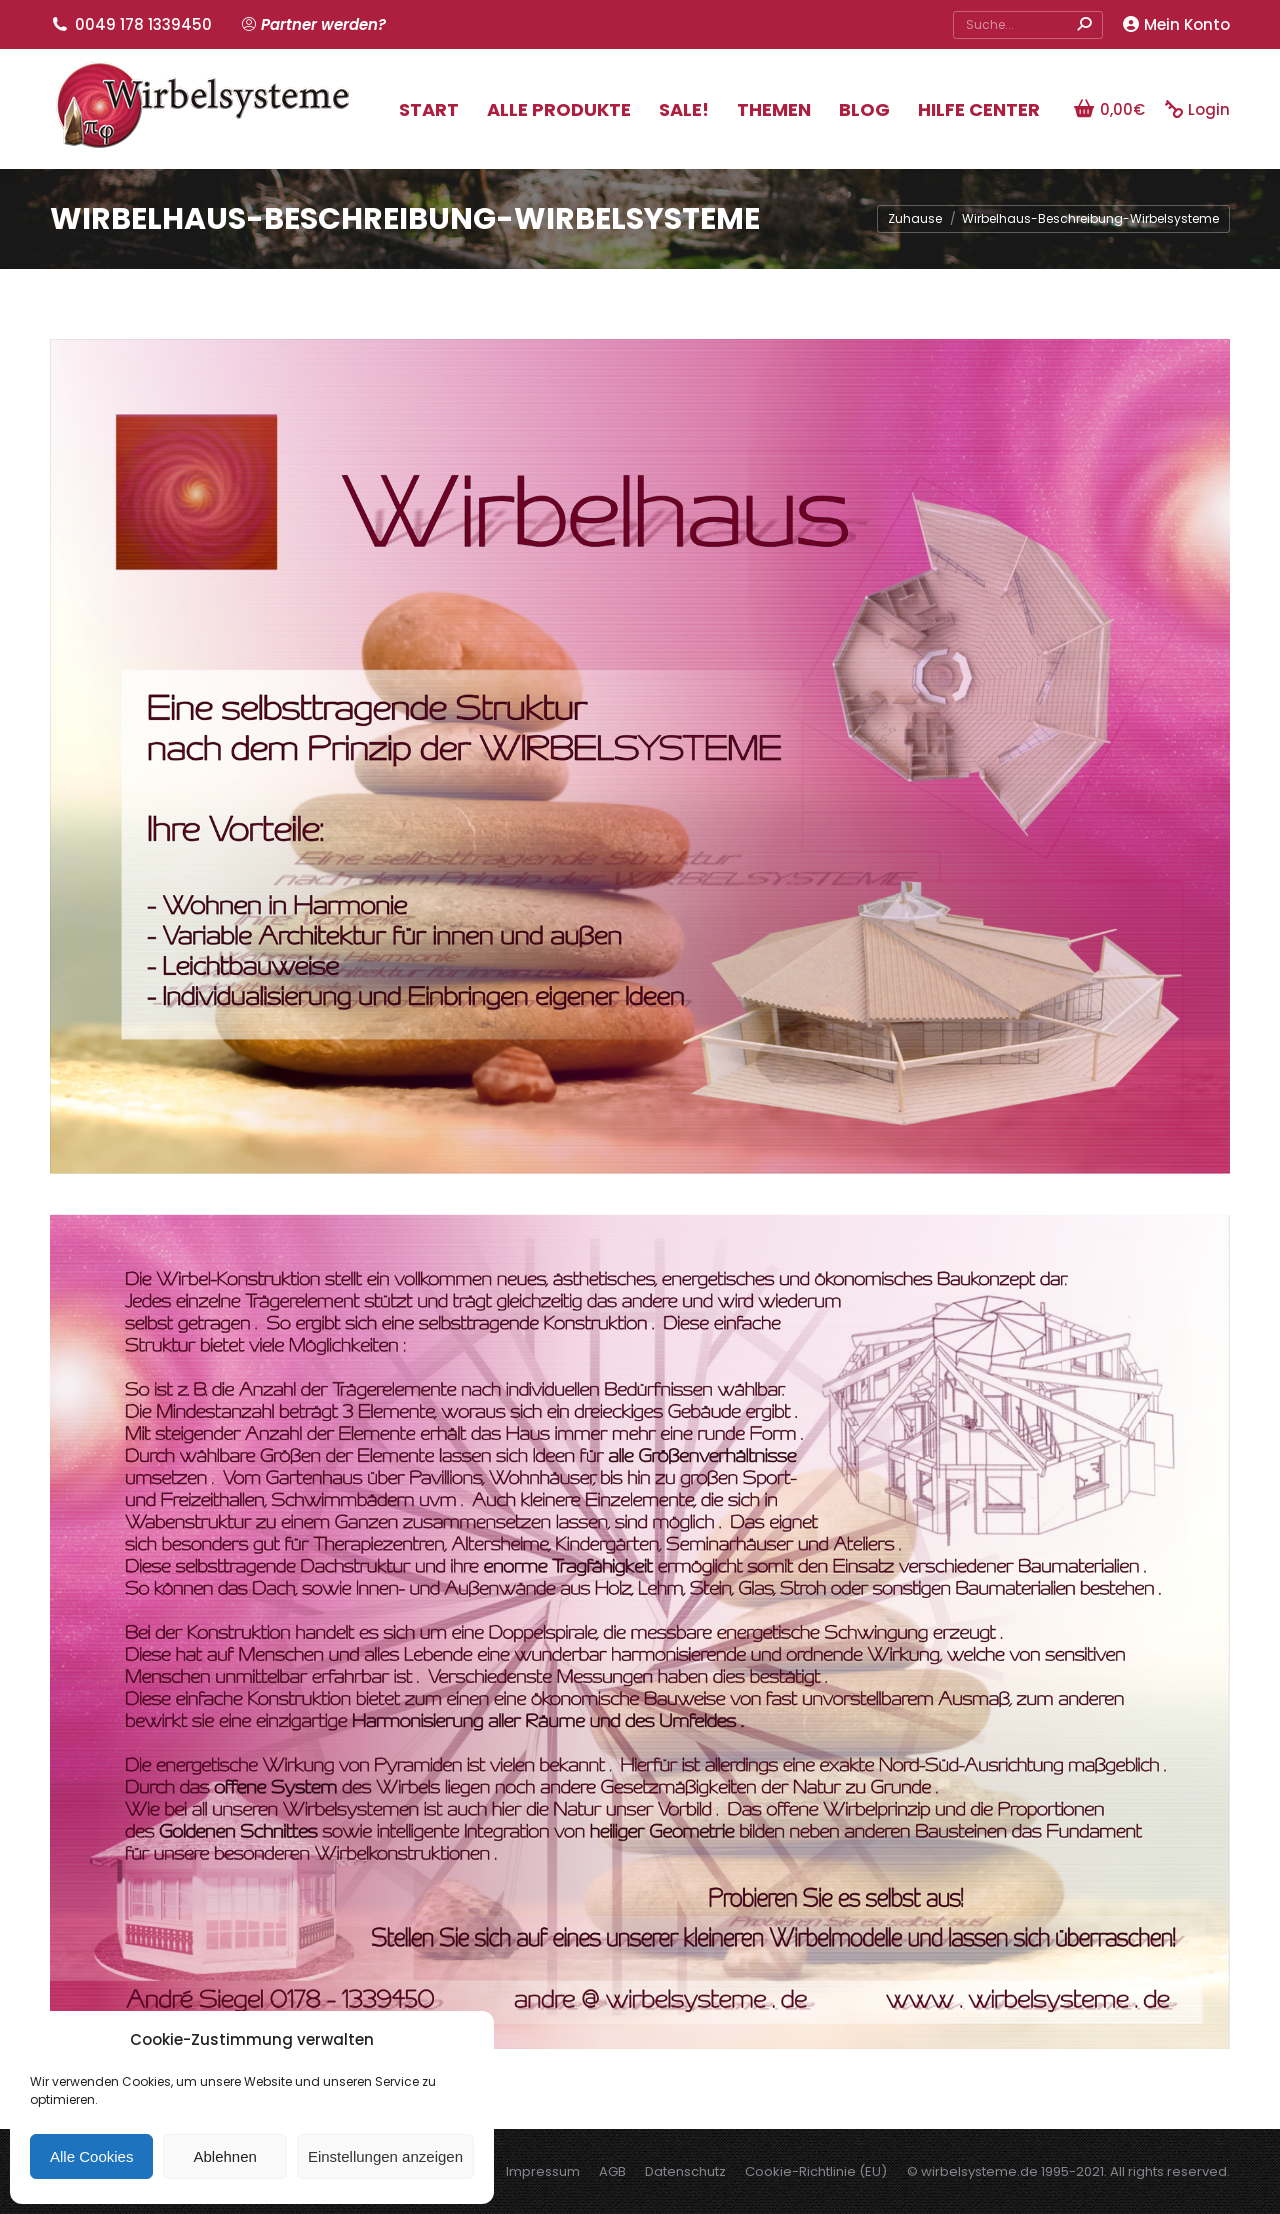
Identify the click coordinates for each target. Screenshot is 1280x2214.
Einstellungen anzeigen (385, 2156)
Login (1197, 109)
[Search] (1028, 25)
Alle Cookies (91, 2156)
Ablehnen (224, 2156)
